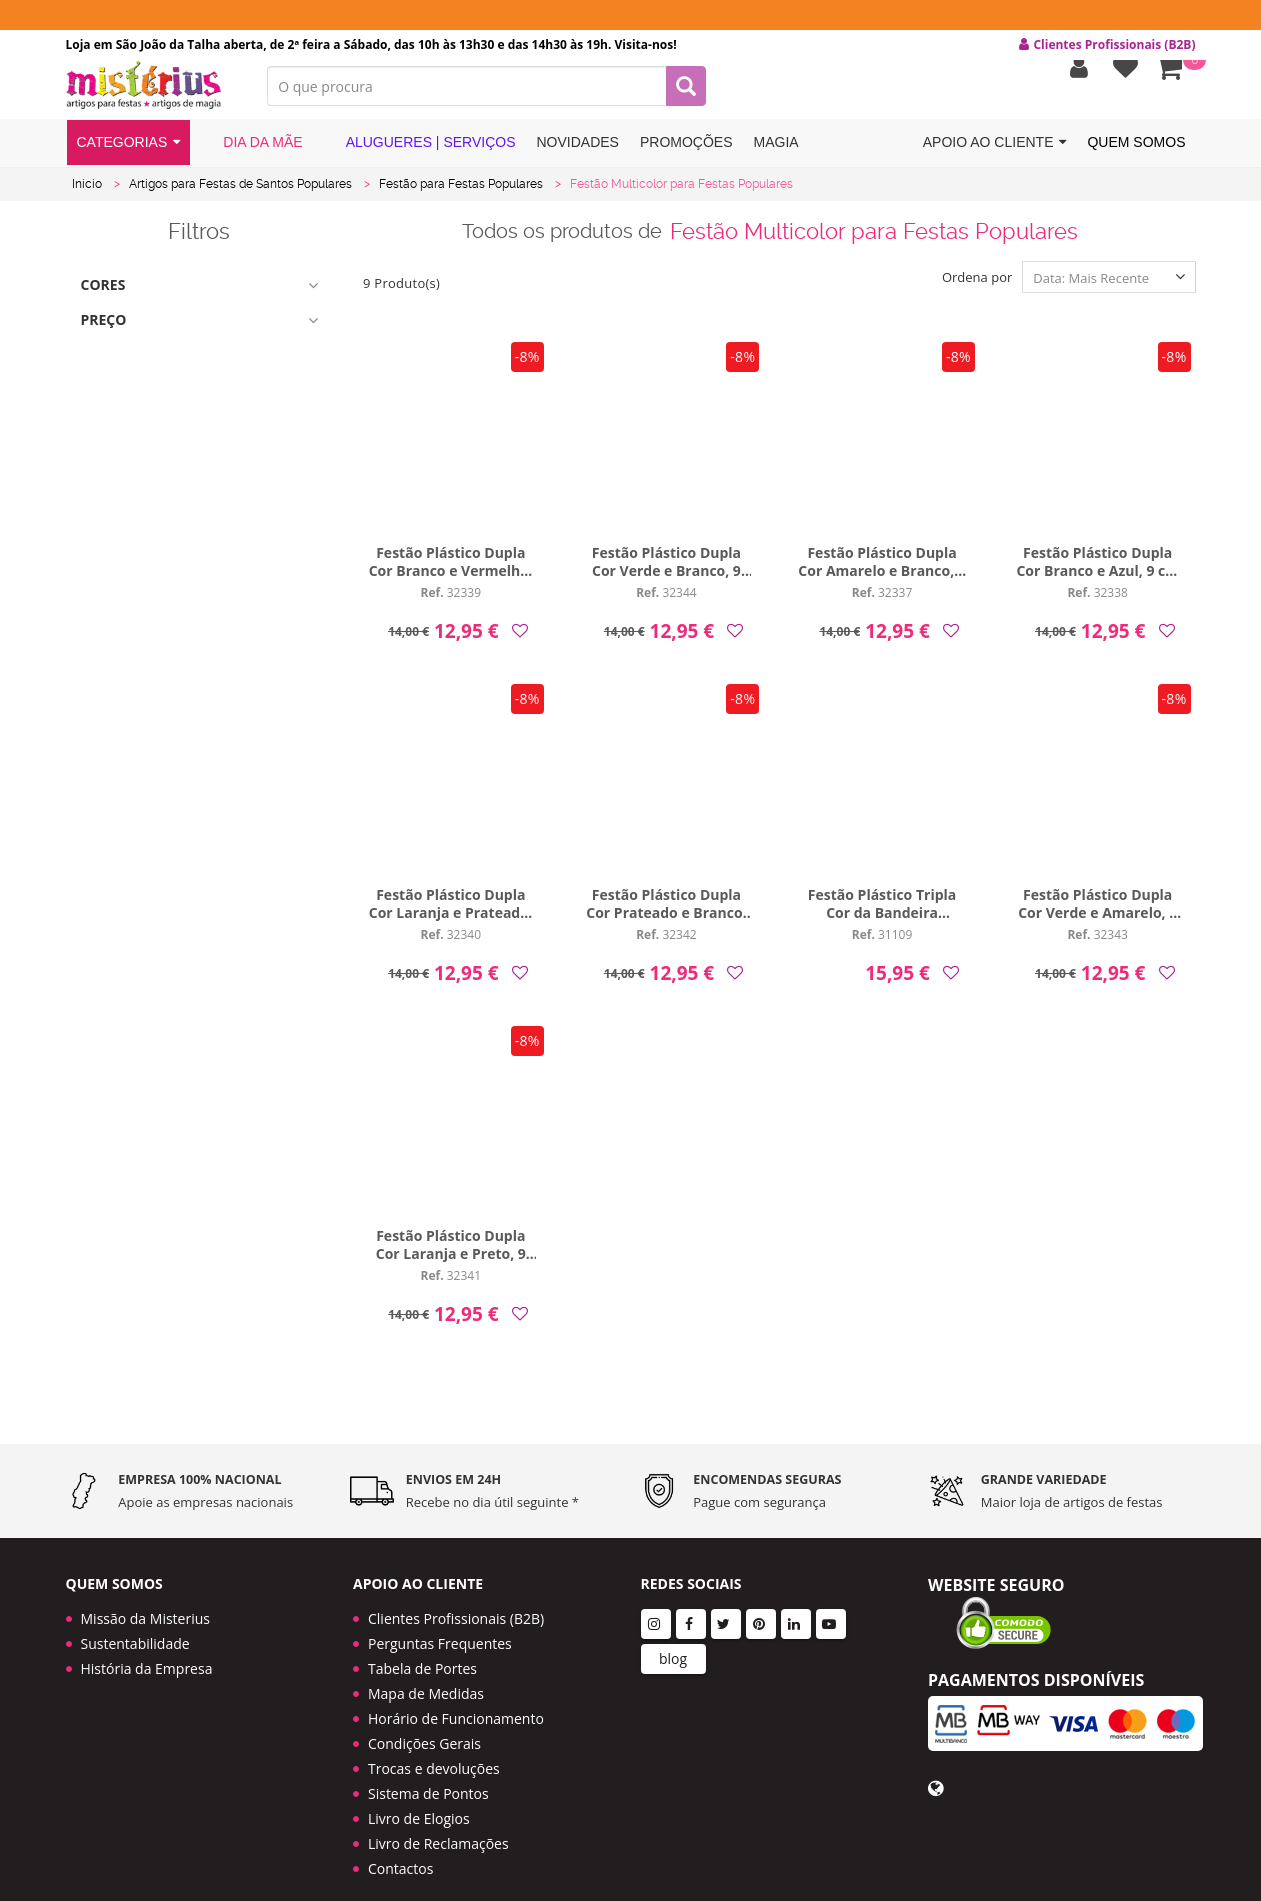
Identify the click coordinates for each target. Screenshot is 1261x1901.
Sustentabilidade (135, 1620)
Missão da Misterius (145, 1595)
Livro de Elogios (419, 1795)
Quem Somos (1136, 153)
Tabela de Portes (422, 1645)
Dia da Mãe (251, 152)
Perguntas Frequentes (440, 1620)
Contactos (400, 1845)
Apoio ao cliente (995, 153)
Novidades (578, 153)
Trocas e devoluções (434, 1745)
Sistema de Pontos (428, 1770)
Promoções (686, 153)
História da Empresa (147, 1645)
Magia (776, 153)
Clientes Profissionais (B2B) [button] (1107, 45)
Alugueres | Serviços (420, 152)
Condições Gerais (424, 1720)
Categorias (129, 153)
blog (673, 1635)
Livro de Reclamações (438, 1820)
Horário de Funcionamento (456, 1695)
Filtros (199, 240)
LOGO (152, 95)
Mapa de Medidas (426, 1670)
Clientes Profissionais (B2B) (456, 1595)
